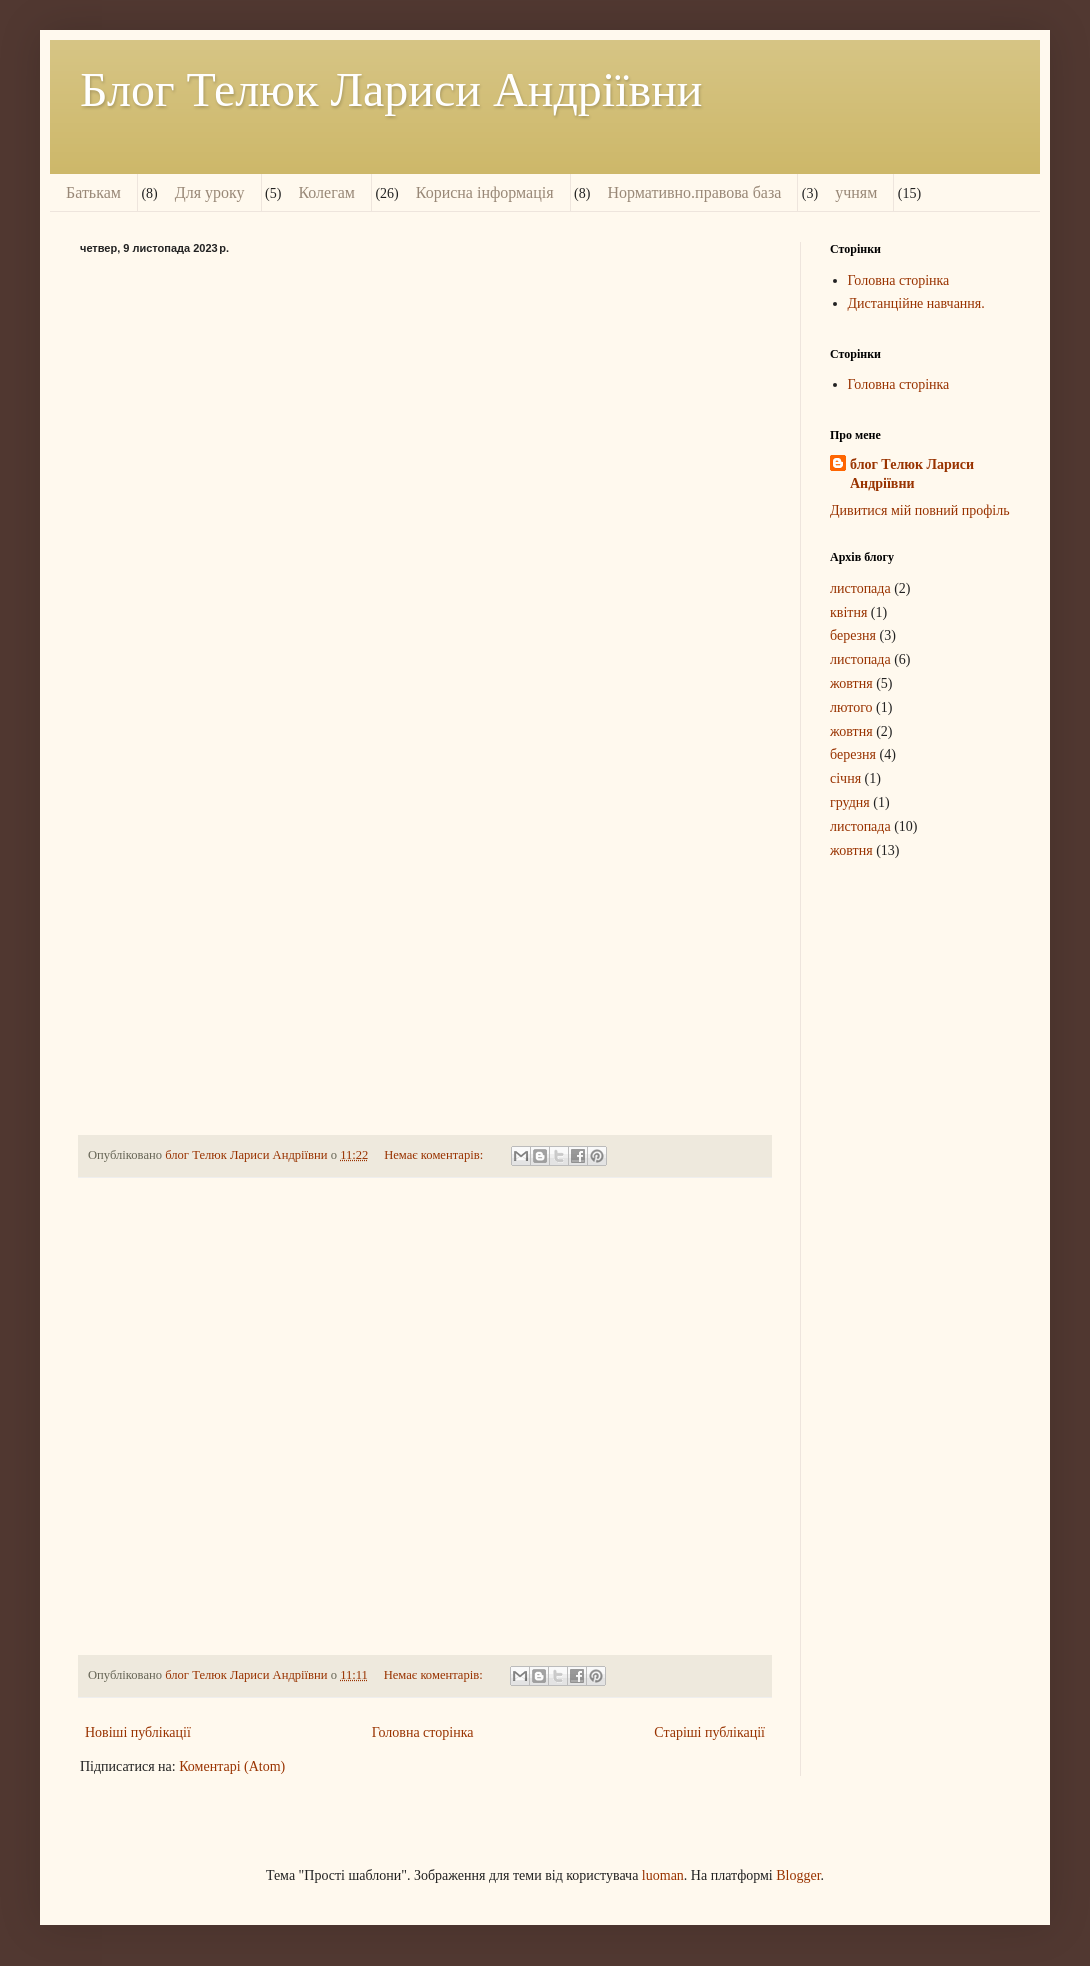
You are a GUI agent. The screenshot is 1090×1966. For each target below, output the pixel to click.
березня (853, 635)
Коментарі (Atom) (232, 1766)
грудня (850, 802)
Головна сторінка (423, 1732)
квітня (848, 612)
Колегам (326, 192)
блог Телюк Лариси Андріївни (912, 474)
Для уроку (210, 192)
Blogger (798, 1875)
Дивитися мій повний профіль (920, 510)
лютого (851, 707)
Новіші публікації (138, 1732)
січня (845, 778)
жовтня (851, 683)
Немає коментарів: (435, 1155)
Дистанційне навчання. (916, 303)
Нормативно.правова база (694, 192)
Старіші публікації (709, 1732)
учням (856, 192)
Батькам (93, 192)
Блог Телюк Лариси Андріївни (391, 89)
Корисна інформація (485, 192)
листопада (860, 588)
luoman (663, 1875)
